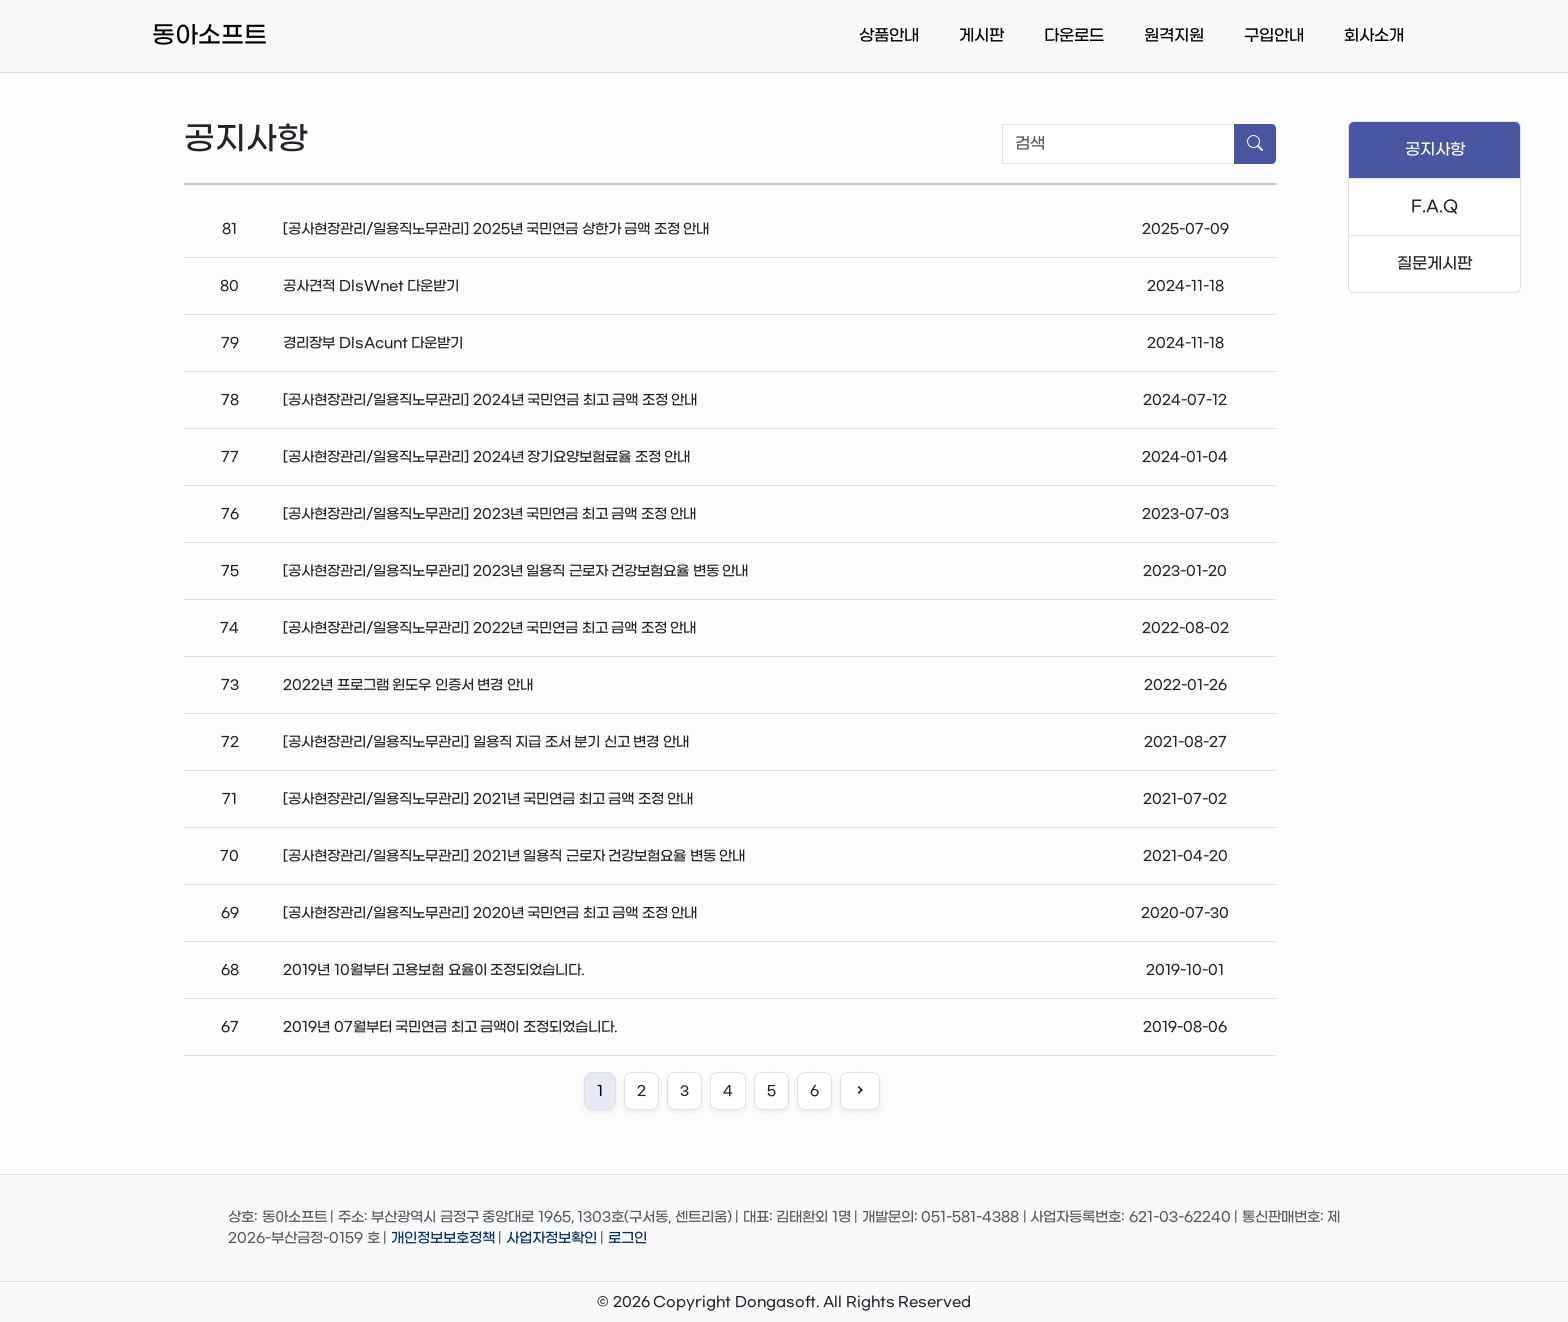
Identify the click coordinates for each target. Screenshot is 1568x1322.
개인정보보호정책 (443, 1238)
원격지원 (1174, 35)
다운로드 (1074, 35)
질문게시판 (1434, 263)
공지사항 (1435, 149)
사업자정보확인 (551, 1238)
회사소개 (1374, 35)
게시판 (981, 35)
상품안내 (889, 35)
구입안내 (1274, 35)
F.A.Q (1434, 206)
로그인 (627, 1238)
